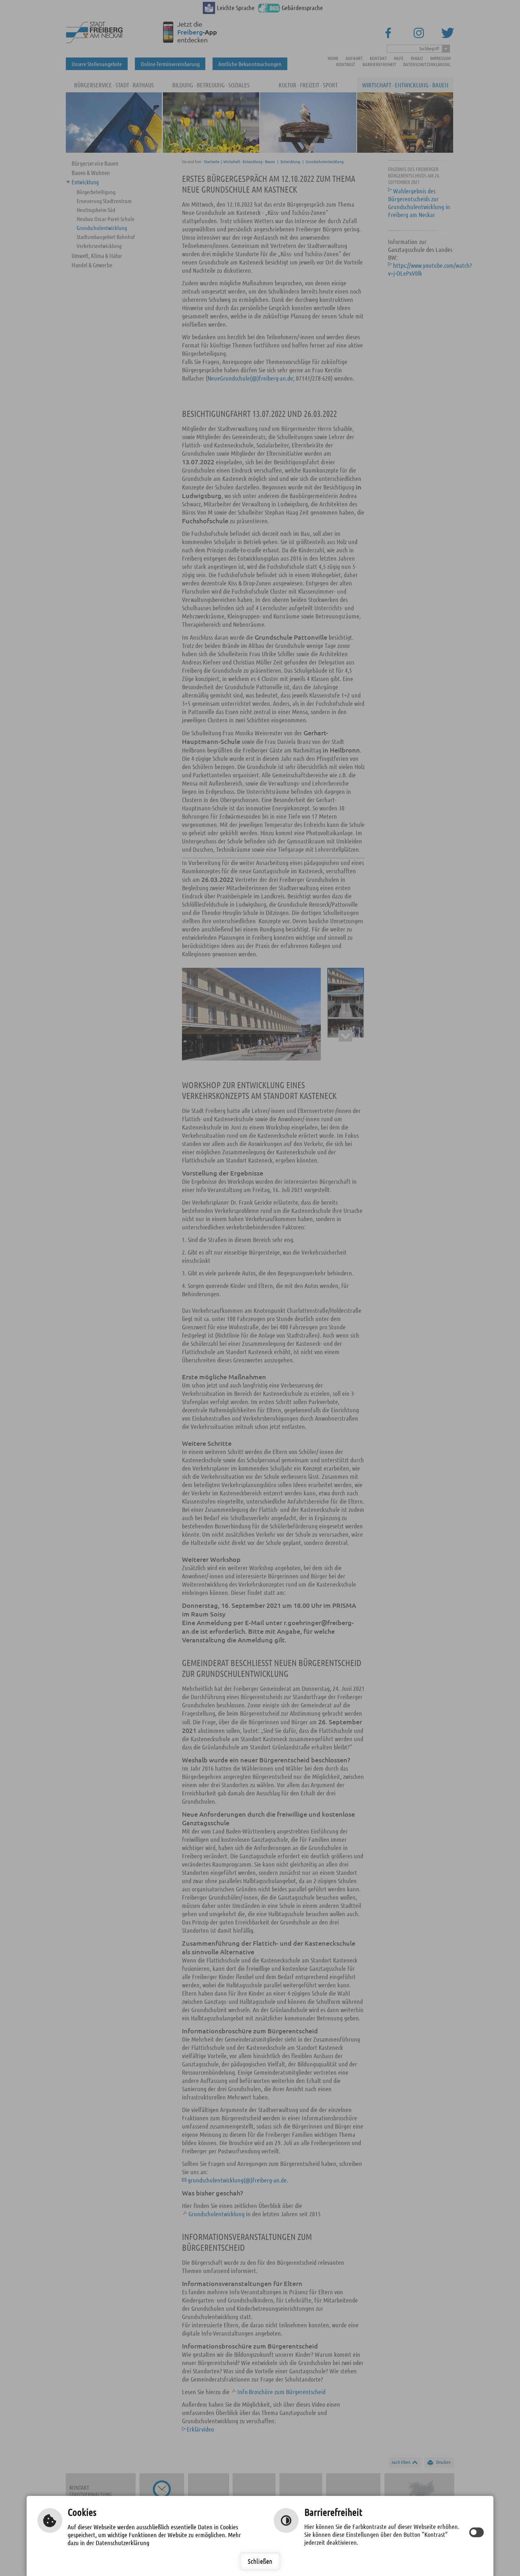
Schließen (260, 2561)
